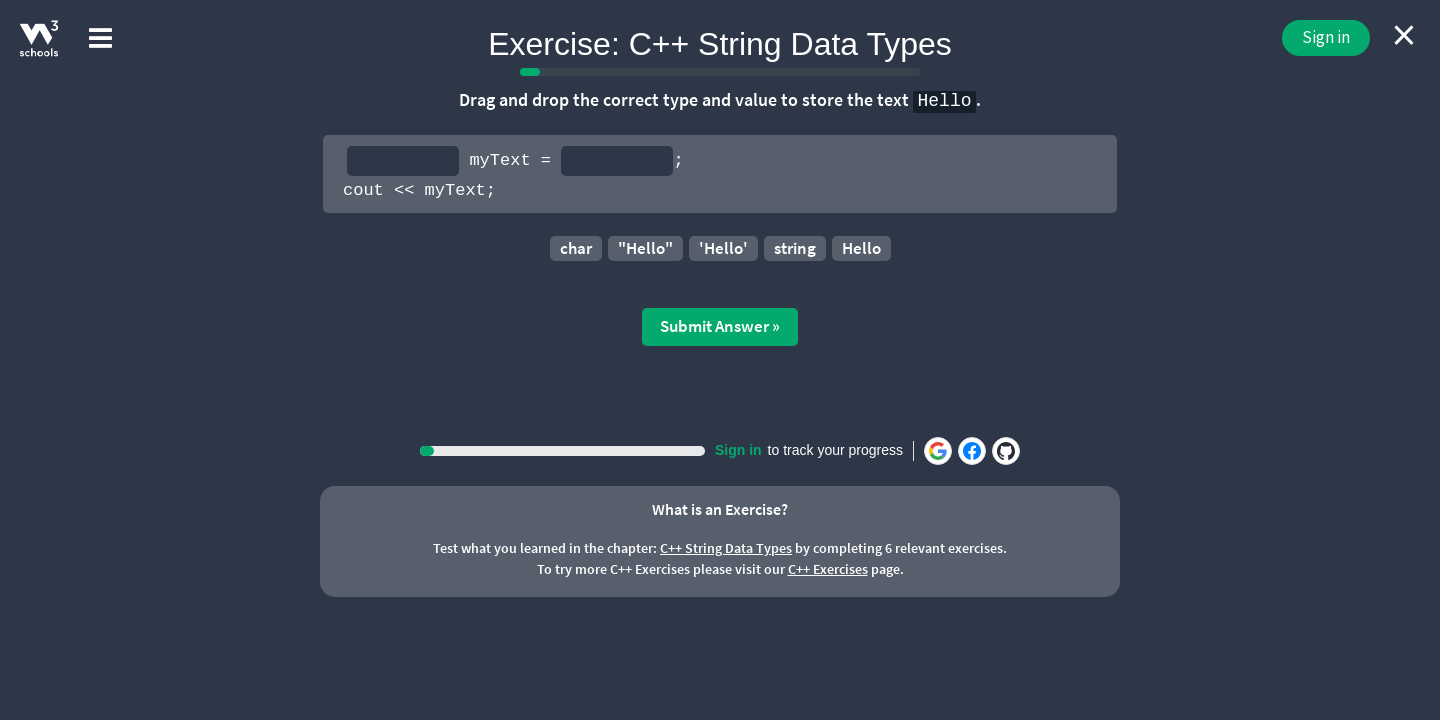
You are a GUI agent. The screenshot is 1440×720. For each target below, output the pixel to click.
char (576, 248)
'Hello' (723, 248)
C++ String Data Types (726, 548)
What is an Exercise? (720, 509)
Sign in (1326, 37)
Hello (861, 248)
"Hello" (645, 248)
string (795, 248)
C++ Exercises (828, 569)
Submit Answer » (720, 326)
